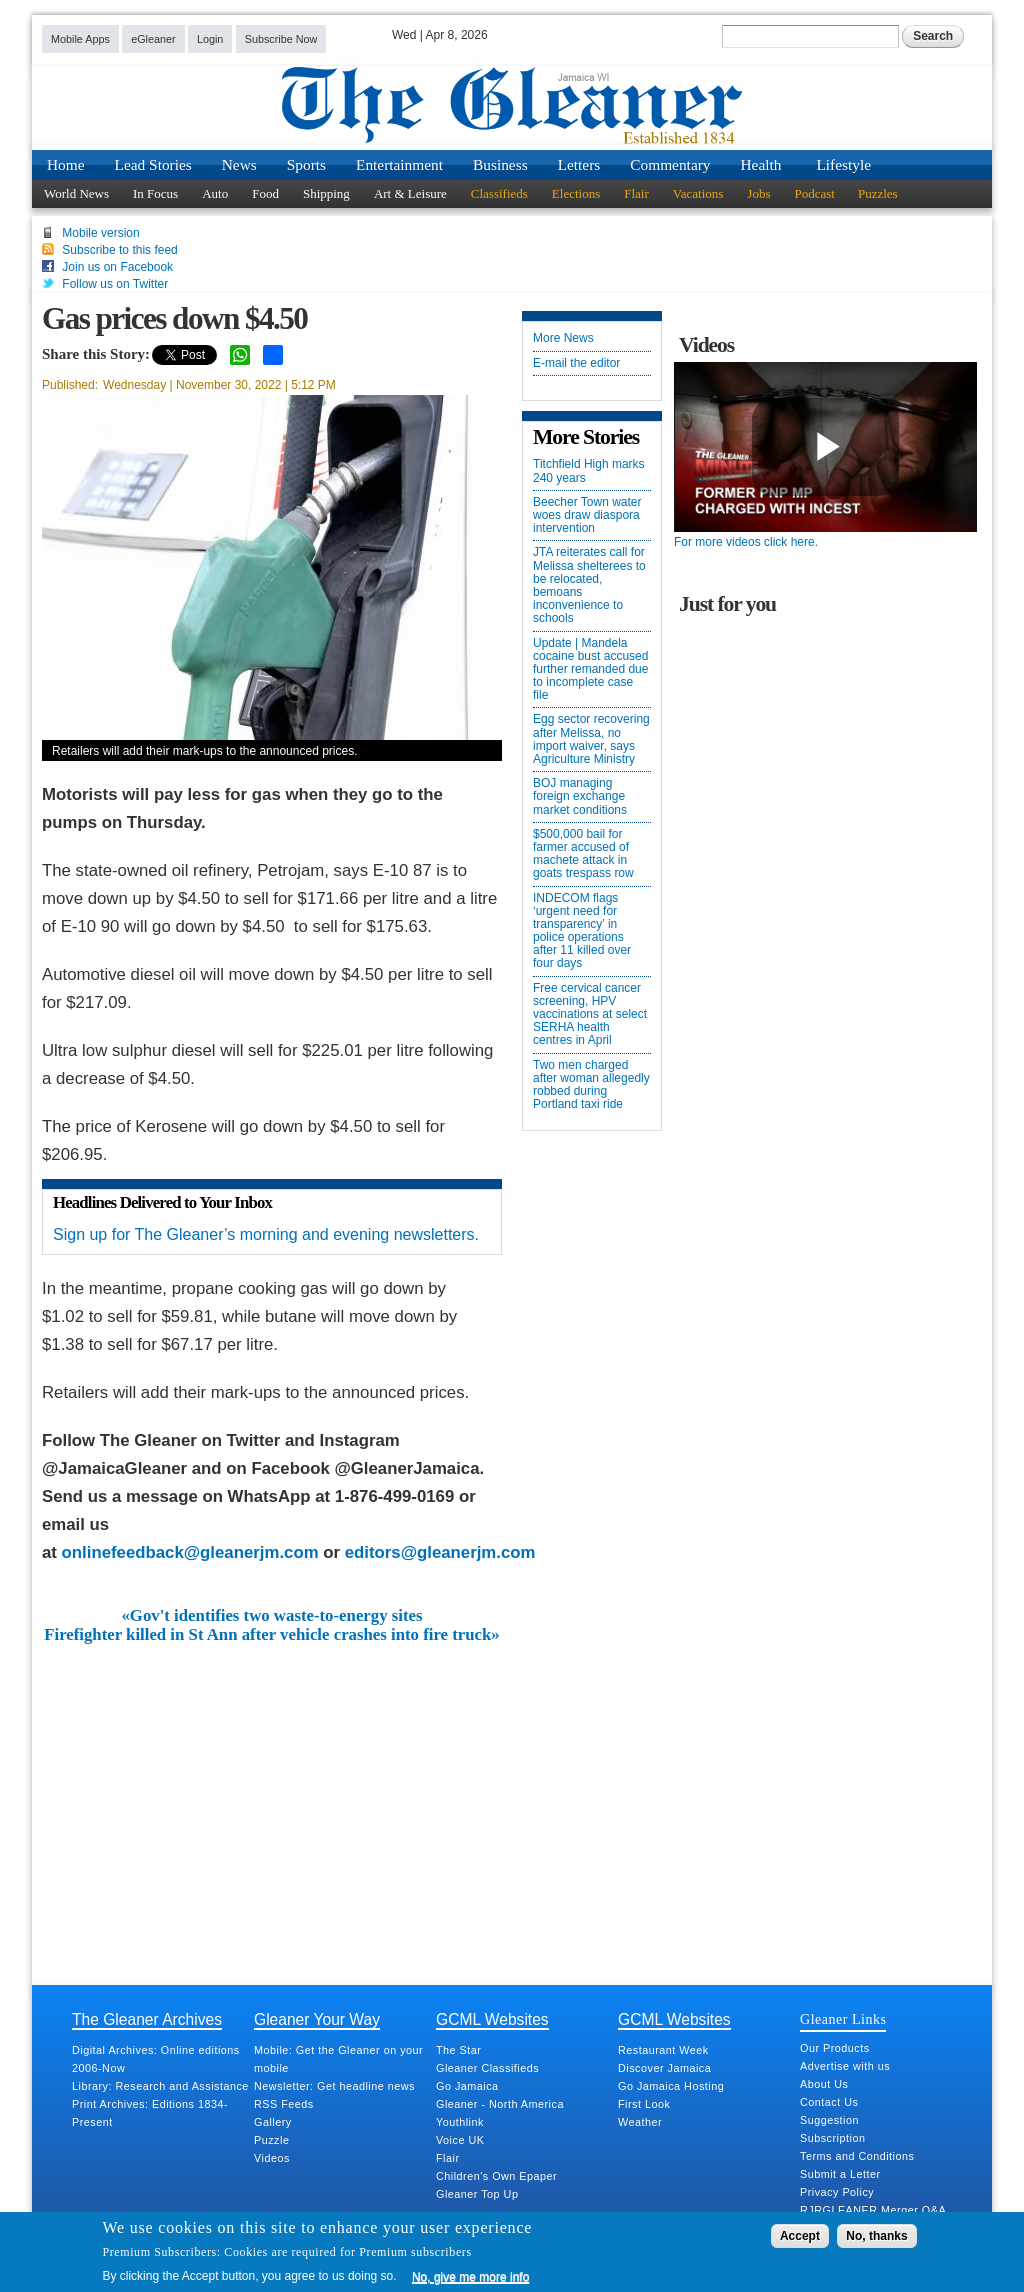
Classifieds (499, 193)
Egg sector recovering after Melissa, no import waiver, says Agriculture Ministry (591, 739)
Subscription (832, 2138)
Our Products (835, 2048)
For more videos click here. (746, 542)
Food (265, 193)
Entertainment (399, 164)
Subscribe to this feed (119, 250)
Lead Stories (153, 164)
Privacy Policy (837, 2192)
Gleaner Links (843, 2019)
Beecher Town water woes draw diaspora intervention (587, 515)
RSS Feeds (284, 2104)
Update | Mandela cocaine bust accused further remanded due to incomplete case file (590, 670)
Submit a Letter (840, 2174)
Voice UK (460, 2140)
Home (66, 164)
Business (500, 164)
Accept (800, 2236)
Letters (579, 164)
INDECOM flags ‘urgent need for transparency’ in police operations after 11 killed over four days (582, 931)
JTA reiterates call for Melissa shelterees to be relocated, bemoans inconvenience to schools (589, 585)
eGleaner (153, 39)
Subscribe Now (281, 39)
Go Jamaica (467, 2086)
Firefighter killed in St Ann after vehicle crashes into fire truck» (272, 1635)
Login (210, 39)
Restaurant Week (663, 2050)
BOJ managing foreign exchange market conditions (580, 796)
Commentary (670, 164)
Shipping (326, 193)
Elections (576, 193)
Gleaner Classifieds (487, 2068)
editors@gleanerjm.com (440, 1552)
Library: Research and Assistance (160, 2086)
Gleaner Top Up (477, 2194)
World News (76, 193)
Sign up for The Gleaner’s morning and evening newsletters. (266, 1234)
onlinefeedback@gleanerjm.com (190, 1552)
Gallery (273, 2122)
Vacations (698, 193)
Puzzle (271, 2140)
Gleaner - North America (500, 2104)
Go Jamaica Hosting (671, 2086)
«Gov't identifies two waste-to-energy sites (271, 1616)
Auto (215, 193)
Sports (306, 164)
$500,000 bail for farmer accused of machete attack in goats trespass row (583, 854)
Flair (636, 193)
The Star (458, 2050)
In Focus (155, 193)
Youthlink (460, 2122)
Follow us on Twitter (115, 284)
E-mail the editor (576, 363)
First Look (644, 2104)
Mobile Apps (80, 39)
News (239, 164)
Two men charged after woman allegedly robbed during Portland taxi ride (591, 1085)
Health (761, 164)
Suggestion (829, 2120)
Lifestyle (843, 164)
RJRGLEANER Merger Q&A (873, 2210)
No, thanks (876, 2236)
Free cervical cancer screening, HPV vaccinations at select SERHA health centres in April (590, 1015)
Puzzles (878, 193)
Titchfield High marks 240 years (589, 471)
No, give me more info (470, 2277)
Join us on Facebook (117, 267)
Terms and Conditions (857, 2156)
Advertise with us (845, 2066)
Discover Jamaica (664, 2068)
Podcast (814, 193)
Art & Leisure (410, 193)
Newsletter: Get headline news (334, 2086)
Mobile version (100, 233)
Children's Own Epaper (496, 2176)
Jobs (758, 193)
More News (563, 338)
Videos (272, 2158)
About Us (824, 2084)
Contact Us (829, 2102)
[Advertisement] (272, 1794)
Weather (640, 2122)
